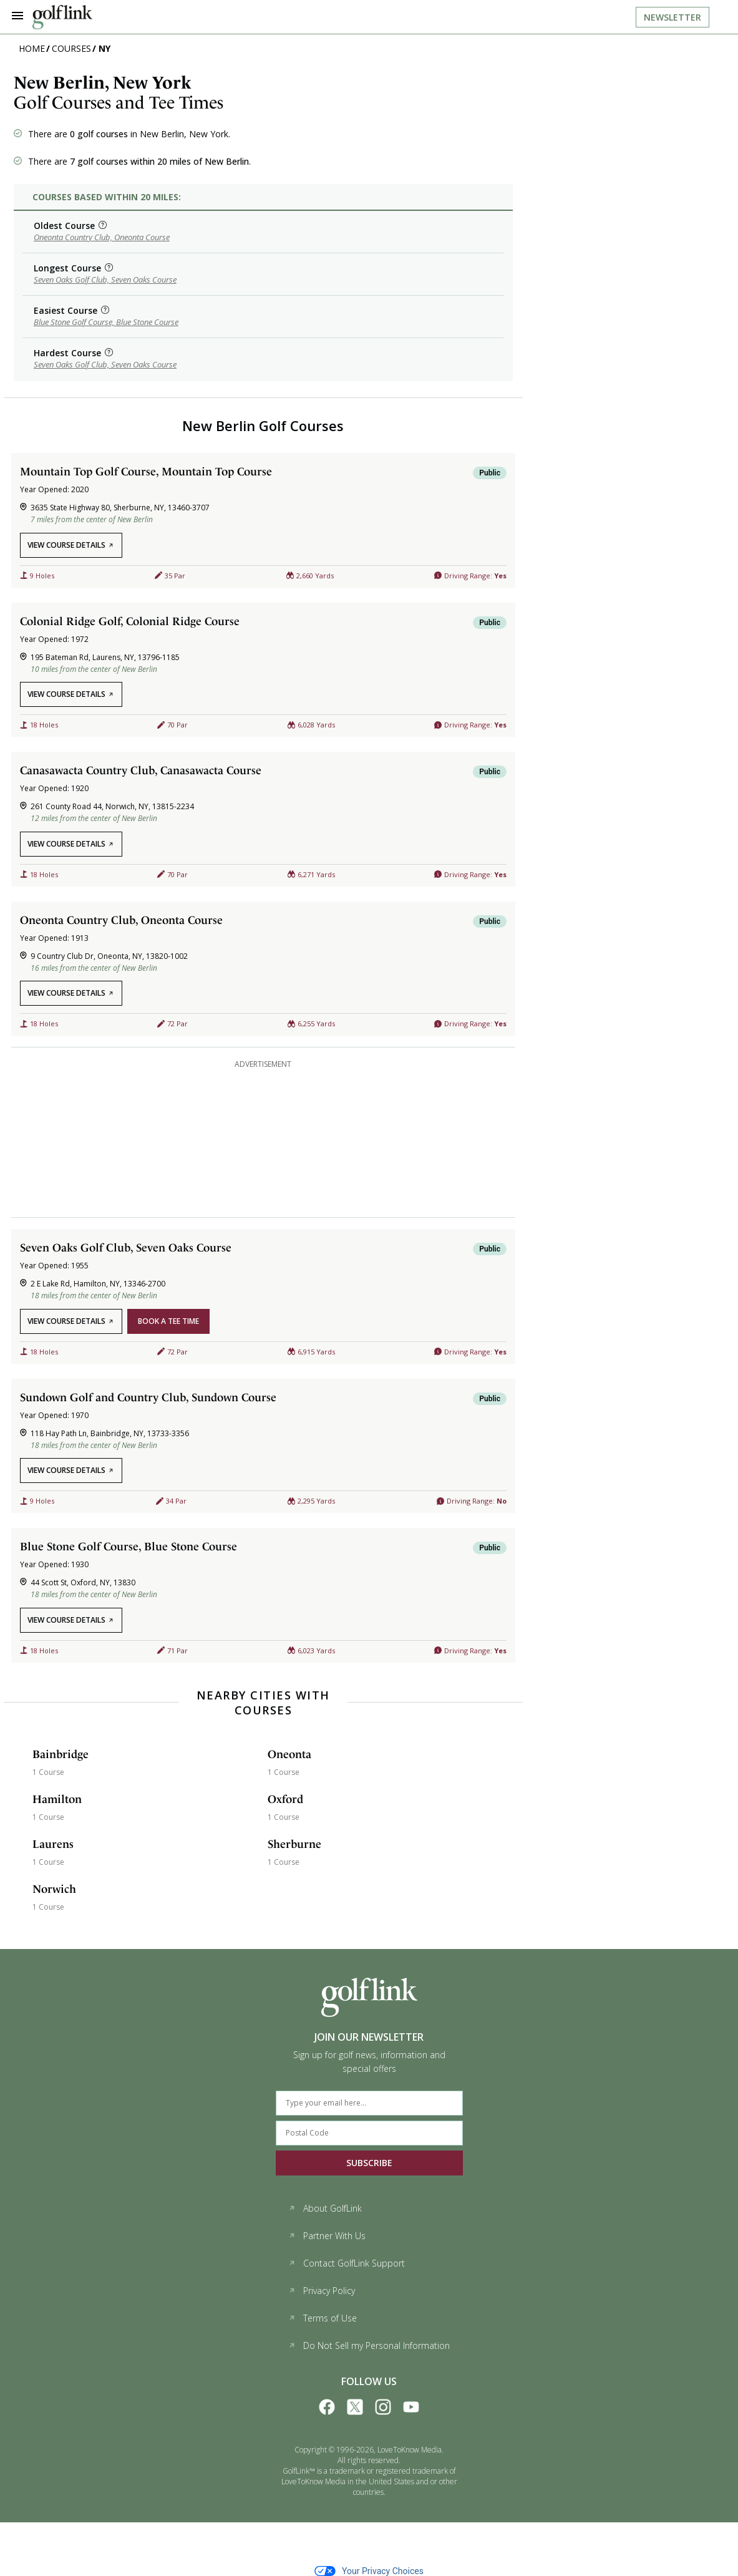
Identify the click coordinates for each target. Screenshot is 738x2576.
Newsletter (672, 17)
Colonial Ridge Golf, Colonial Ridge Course (130, 621)
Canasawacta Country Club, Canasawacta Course (140, 770)
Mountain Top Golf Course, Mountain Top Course (146, 471)
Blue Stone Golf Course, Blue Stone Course (106, 322)
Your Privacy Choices (369, 2571)
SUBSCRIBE (369, 2163)
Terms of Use (322, 2318)
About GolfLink (325, 2208)
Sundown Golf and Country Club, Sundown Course (148, 1397)
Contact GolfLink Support (346, 2263)
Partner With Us (327, 2236)
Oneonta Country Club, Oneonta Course (102, 237)
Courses (71, 48)
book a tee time (168, 1321)
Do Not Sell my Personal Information (369, 2345)
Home (32, 48)
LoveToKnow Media (409, 2449)
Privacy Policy (321, 2291)
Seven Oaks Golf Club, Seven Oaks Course (105, 279)
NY (104, 48)
